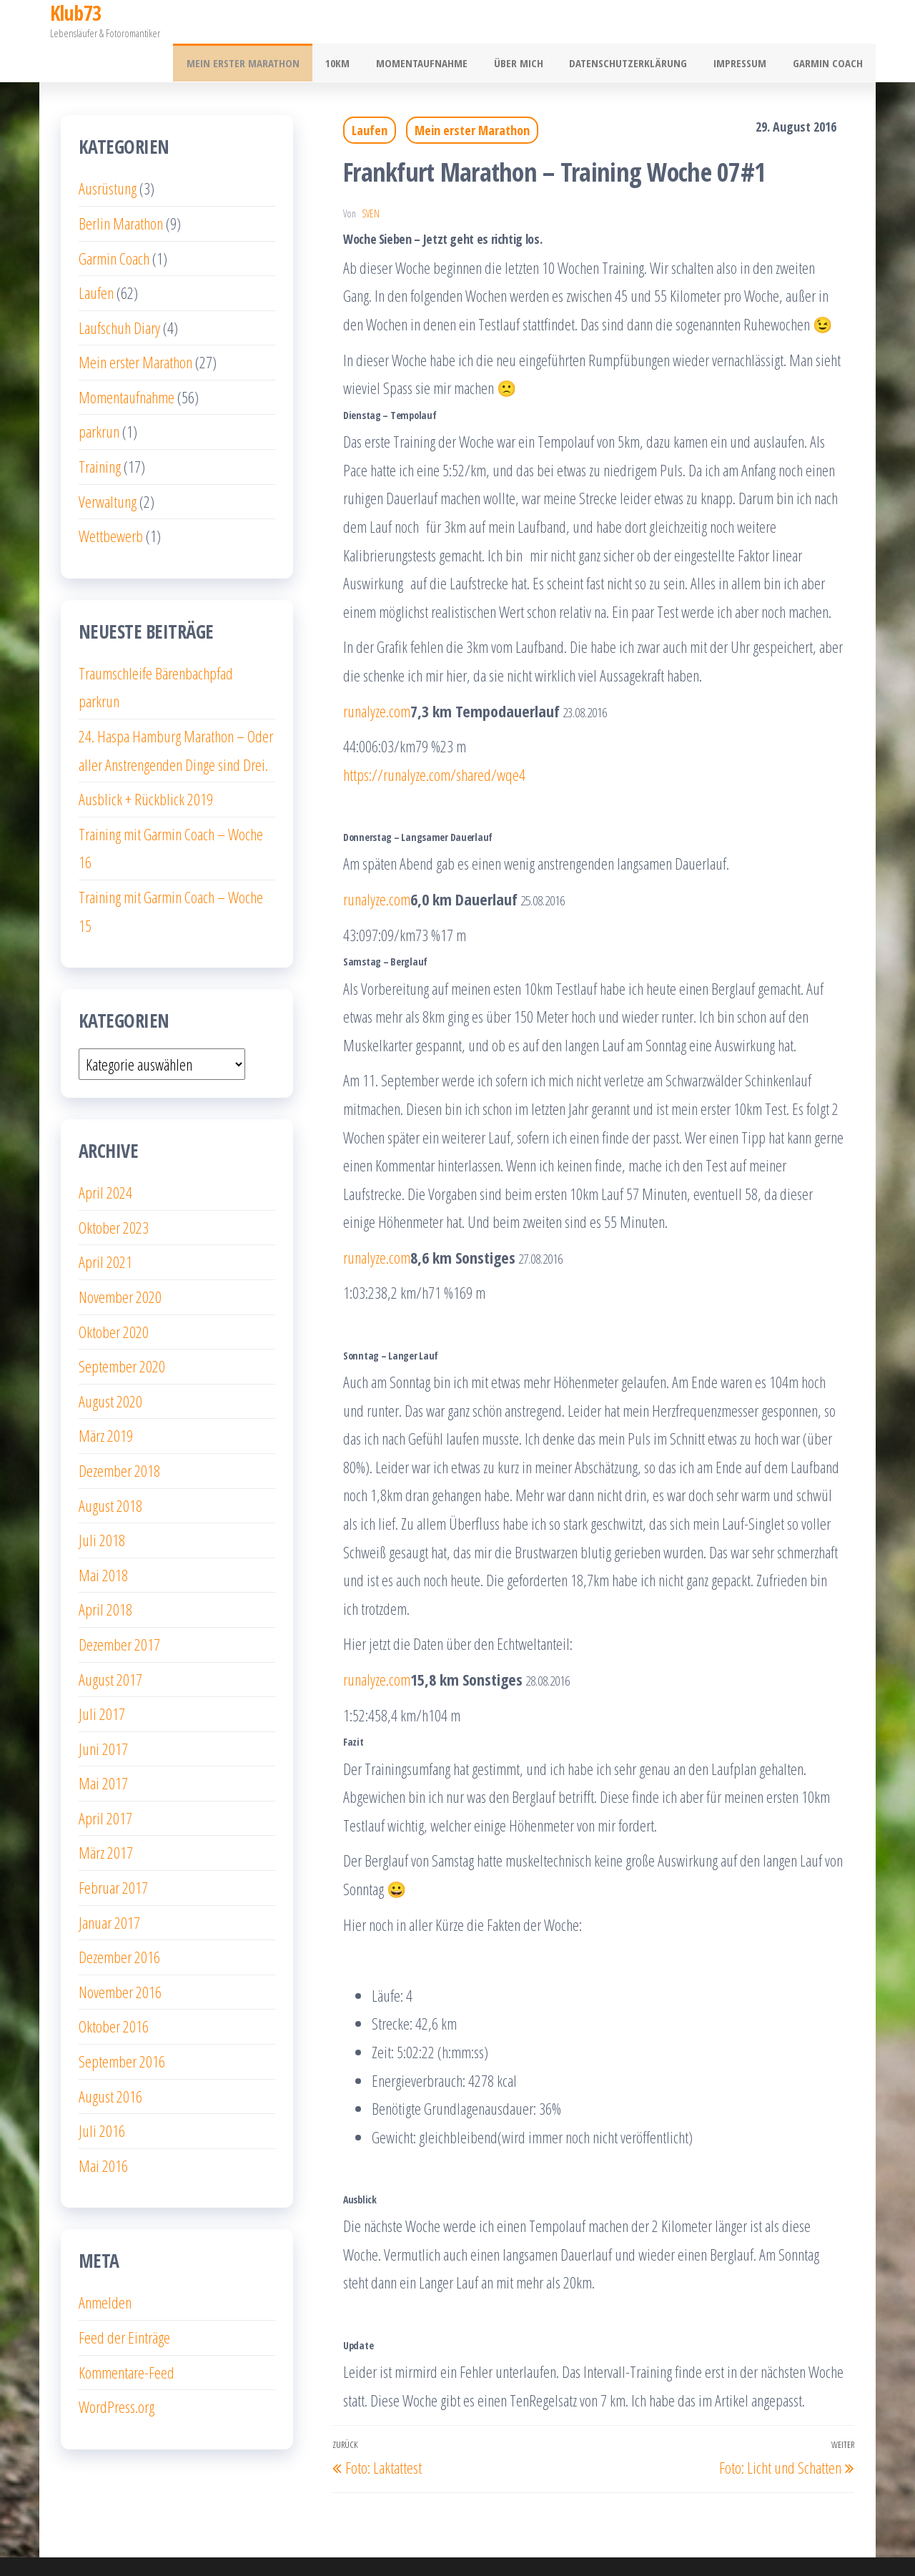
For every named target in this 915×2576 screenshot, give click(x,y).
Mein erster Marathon (273, 22)
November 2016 (120, 1954)
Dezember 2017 (119, 1606)
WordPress (441, 2547)
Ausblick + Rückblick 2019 (146, 761)
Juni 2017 (103, 1710)
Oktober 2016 (114, 1988)
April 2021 (105, 1223)
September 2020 (122, 1328)
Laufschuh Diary (119, 289)
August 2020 (110, 1362)
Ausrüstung (108, 150)
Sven (371, 175)
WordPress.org (116, 2368)
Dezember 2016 (119, 1918)
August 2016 (110, 2057)
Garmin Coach (830, 22)
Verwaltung (108, 462)
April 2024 (105, 1154)
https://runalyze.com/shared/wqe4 (434, 736)
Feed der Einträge (124, 2299)
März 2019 (106, 1397)
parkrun (99, 393)
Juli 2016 (102, 2092)
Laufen (369, 92)
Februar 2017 (113, 1849)
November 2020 (120, 1258)
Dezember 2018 (119, 1432)
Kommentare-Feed (126, 2333)
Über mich (535, 22)
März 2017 (106, 1814)
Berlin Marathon (121, 185)
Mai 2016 (103, 2127)
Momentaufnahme (443, 22)
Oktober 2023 (114, 1188)
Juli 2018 (102, 1502)
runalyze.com (376, 672)
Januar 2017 (109, 1883)
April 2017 (105, 1780)
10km (364, 22)
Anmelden (105, 2264)
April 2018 (105, 1571)
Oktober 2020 (114, 1293)
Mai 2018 (103, 1536)
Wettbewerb (111, 497)
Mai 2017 (103, 1745)
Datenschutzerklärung (640, 22)
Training (100, 428)
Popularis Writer (566, 2547)
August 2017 (110, 1640)
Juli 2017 (102, 1675)
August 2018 (110, 1467)
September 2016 (122, 2023)
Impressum (747, 22)
